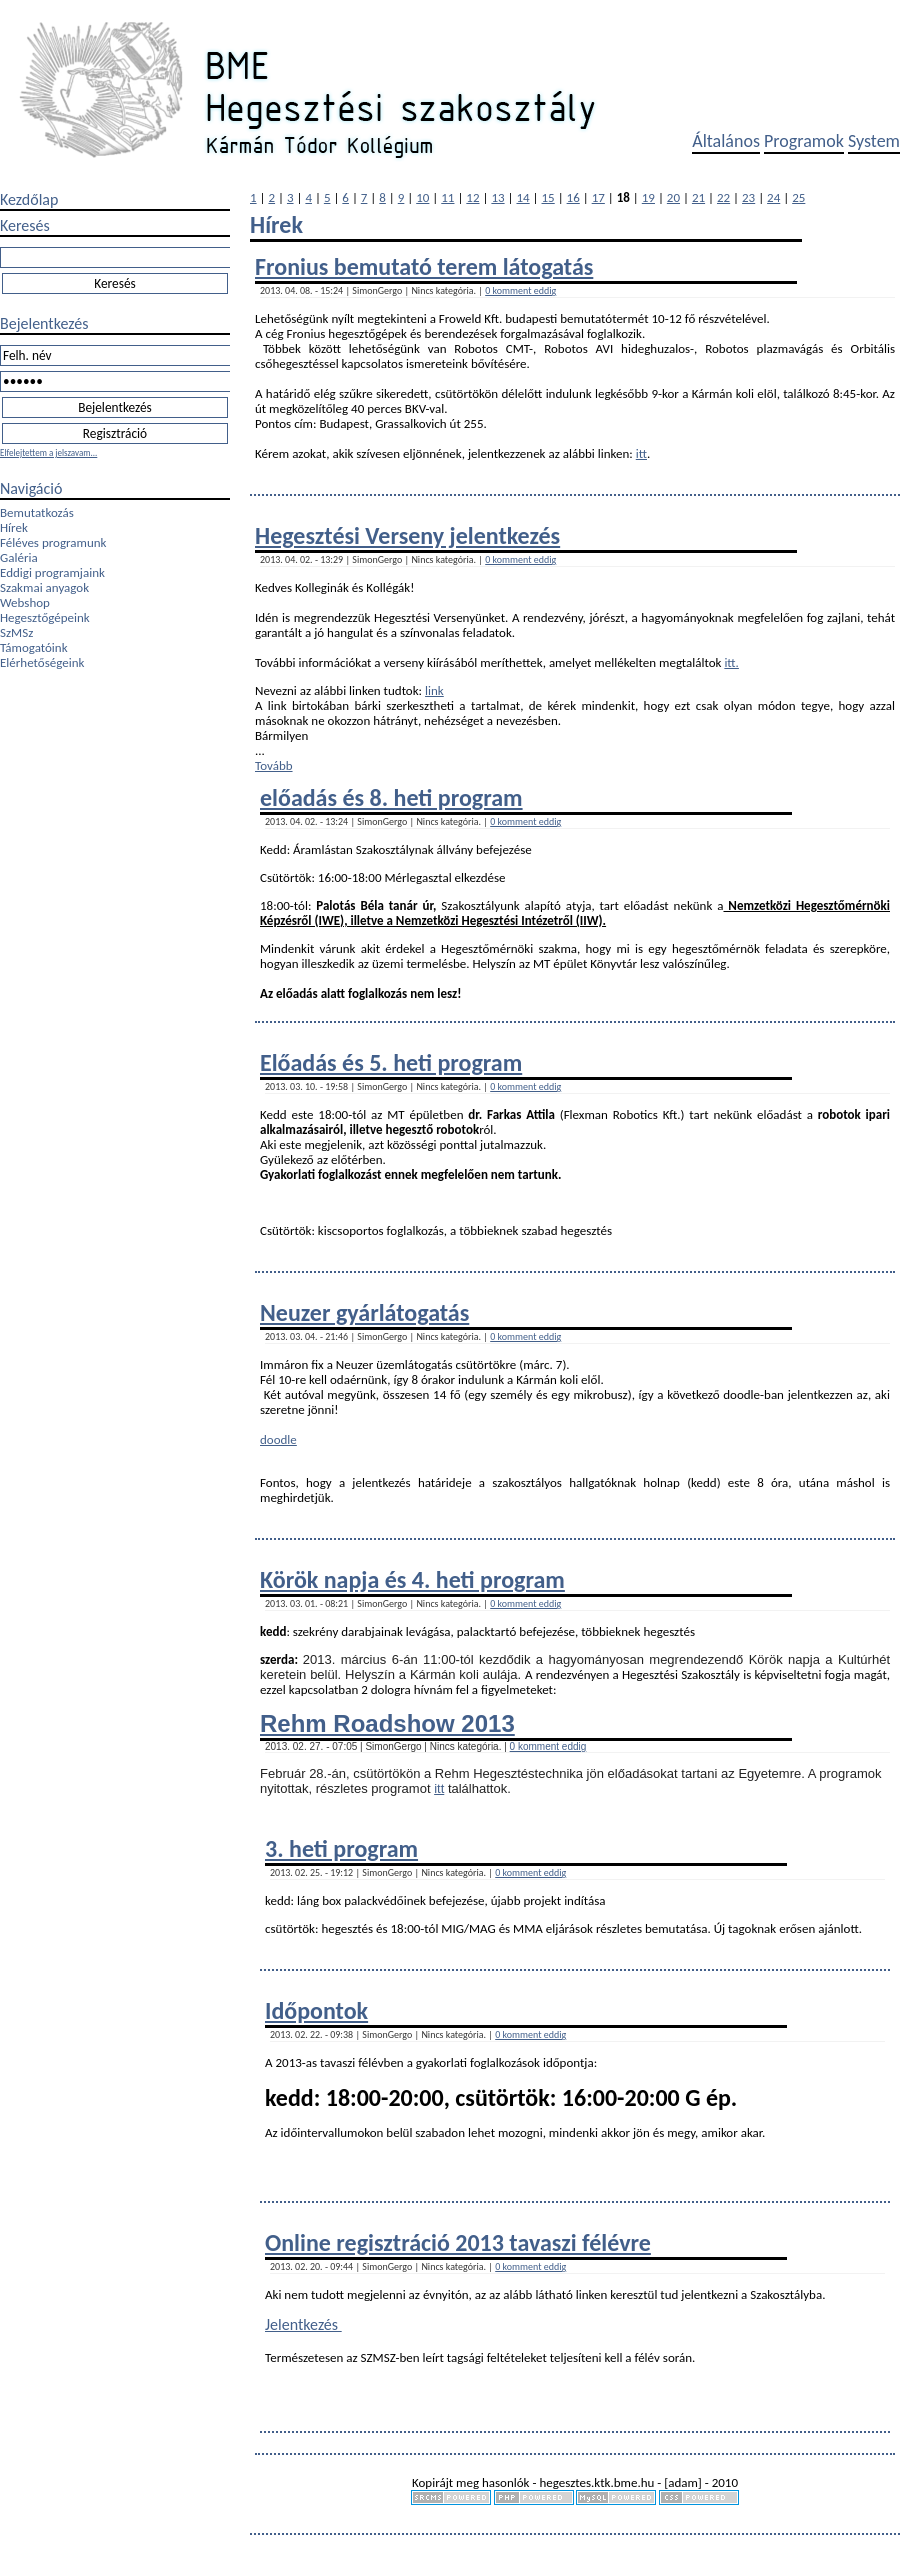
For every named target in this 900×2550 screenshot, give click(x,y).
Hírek (14, 527)
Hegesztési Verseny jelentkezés (407, 535)
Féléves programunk (53, 542)
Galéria (19, 557)
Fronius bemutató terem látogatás (424, 266)
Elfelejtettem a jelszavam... (48, 452)
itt (641, 453)
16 (573, 197)
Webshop (25, 602)
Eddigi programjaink (52, 572)
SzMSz (16, 632)
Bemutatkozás (37, 512)
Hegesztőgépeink (45, 617)
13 (497, 197)
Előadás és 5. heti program (391, 1062)
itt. (731, 662)
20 (673, 197)
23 (748, 197)
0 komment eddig (520, 290)
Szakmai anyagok (44, 587)
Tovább (274, 765)
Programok (804, 141)
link (434, 690)
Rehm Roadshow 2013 (387, 1723)
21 (698, 197)
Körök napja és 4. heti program (412, 1579)
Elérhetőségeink (42, 662)
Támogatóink (34, 647)
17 (598, 197)
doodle (278, 1439)
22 (723, 197)
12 (472, 197)
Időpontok (316, 2010)
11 (447, 197)
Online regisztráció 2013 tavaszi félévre (458, 2242)
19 (648, 197)
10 (422, 197)
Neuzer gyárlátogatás (364, 1312)
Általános (726, 141)
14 (522, 197)
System (874, 141)
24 (773, 197)
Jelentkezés (303, 2324)
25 (798, 197)
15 (548, 197)
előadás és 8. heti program (391, 797)
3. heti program (341, 1848)
